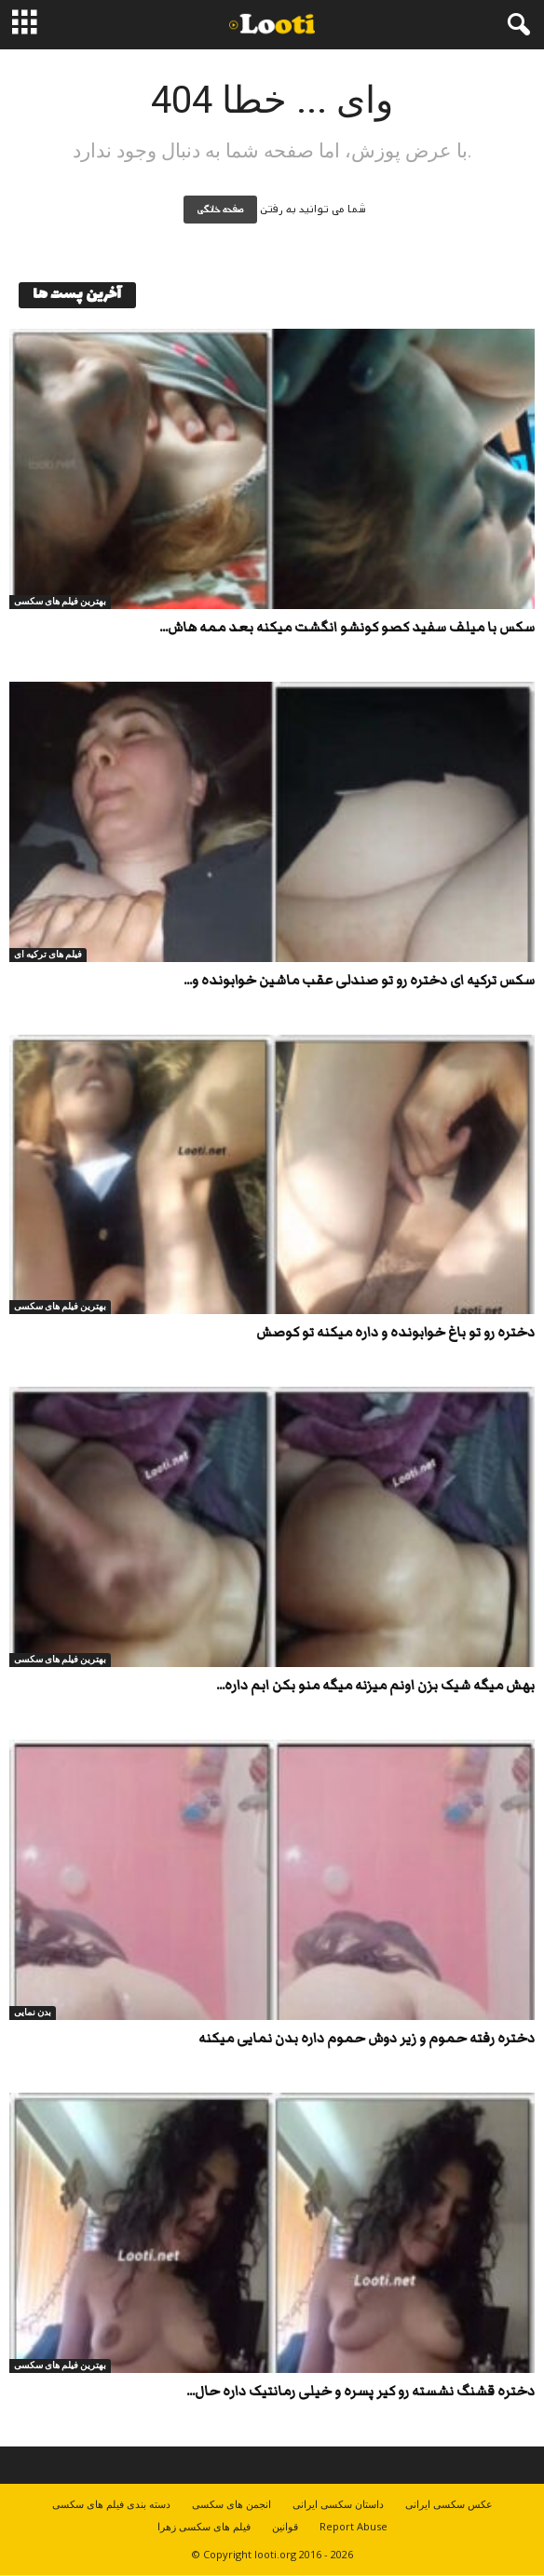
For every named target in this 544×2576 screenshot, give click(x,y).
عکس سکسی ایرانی (449, 2504)
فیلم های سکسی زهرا (204, 2526)
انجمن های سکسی (231, 2504)
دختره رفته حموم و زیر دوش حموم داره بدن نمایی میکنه (366, 2038)
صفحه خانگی (220, 209)
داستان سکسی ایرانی (338, 2504)
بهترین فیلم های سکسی (60, 601)
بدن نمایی (32, 2012)
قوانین (285, 2526)
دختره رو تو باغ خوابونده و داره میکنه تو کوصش (395, 1332)
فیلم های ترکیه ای (48, 954)
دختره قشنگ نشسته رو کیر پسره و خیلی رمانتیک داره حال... (360, 2391)
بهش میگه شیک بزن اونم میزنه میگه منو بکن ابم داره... (375, 1685)
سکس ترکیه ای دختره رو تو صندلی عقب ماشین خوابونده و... (359, 980)
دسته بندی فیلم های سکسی (111, 2504)
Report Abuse (354, 2526)
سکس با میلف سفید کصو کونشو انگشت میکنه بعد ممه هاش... (347, 627)
